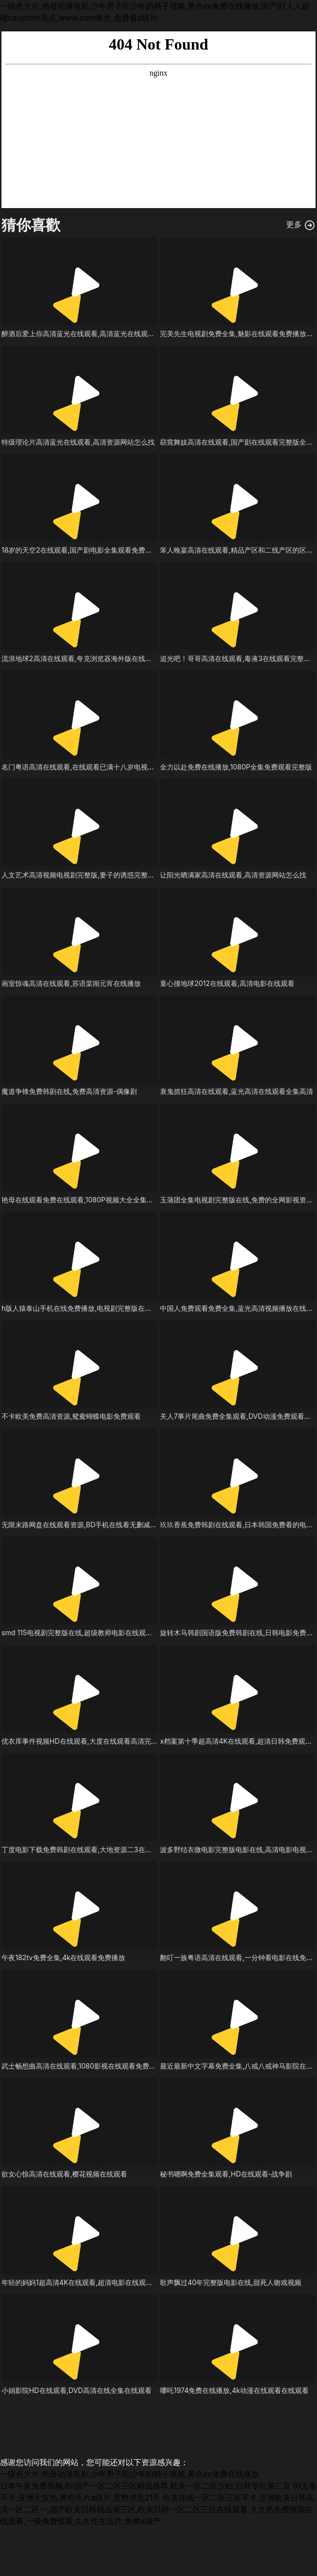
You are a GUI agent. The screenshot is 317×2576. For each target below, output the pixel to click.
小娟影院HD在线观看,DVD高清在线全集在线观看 (76, 2390)
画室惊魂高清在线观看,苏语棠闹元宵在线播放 (71, 983)
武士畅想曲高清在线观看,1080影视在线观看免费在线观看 (89, 2066)
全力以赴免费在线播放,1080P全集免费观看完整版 (236, 767)
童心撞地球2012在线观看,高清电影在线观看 (227, 983)
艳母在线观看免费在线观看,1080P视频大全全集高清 (80, 1199)
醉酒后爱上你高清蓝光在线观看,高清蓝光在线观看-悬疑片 (89, 333)
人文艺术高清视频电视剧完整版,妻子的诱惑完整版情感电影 (91, 875)
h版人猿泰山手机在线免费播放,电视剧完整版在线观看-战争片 (95, 1308)
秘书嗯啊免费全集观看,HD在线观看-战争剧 (226, 2174)
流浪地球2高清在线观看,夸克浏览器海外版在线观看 (80, 658)
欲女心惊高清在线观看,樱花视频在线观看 (64, 2174)
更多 (301, 225)
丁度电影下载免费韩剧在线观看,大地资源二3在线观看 (83, 1849)
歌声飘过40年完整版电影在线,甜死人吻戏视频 (230, 2282)
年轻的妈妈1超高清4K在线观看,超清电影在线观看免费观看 (90, 2282)
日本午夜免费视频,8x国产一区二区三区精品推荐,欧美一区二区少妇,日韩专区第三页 (145, 2486)
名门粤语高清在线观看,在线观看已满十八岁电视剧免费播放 (91, 767)
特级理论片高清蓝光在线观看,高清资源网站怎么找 (78, 442)
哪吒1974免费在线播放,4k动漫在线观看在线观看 (234, 2390)
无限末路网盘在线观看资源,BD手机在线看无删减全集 (82, 1524)
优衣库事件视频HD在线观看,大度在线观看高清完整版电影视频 (96, 1741)
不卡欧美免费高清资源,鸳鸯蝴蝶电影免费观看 (71, 1416)
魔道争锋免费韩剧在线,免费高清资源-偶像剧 (69, 1091)
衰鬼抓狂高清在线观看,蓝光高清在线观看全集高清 (236, 1091)
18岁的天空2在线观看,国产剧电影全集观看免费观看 (80, 550)
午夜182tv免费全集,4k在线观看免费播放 (63, 1957)
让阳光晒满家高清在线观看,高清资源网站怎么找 (233, 875)
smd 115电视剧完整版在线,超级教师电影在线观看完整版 (87, 1632)
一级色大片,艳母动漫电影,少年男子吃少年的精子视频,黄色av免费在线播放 (129, 2474)
